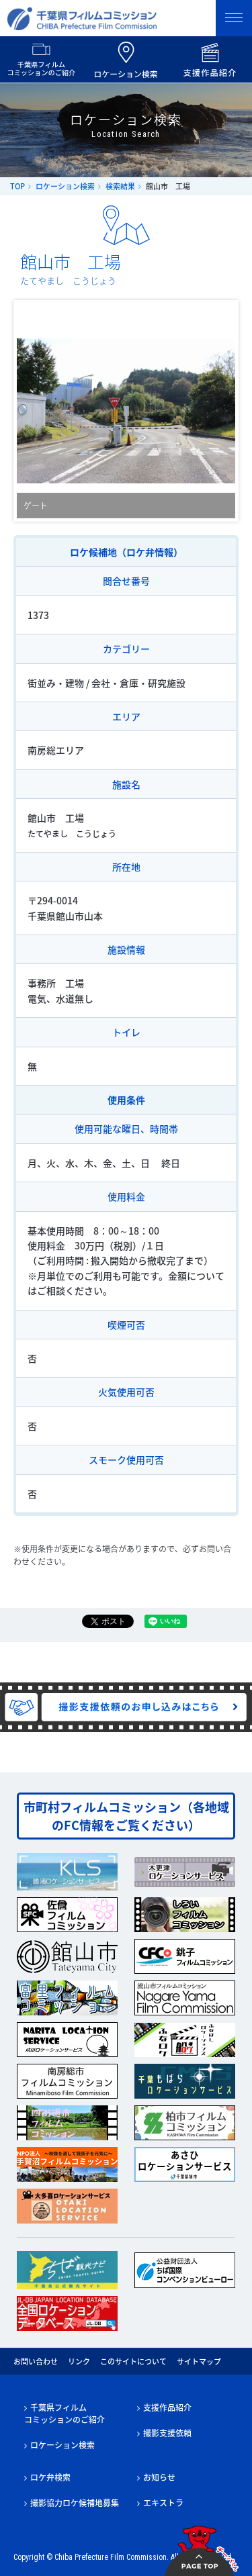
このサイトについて (133, 2361)
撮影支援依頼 (167, 2433)
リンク (79, 2361)
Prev (34, 411)
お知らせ (159, 2477)
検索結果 (120, 186)
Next (217, 411)
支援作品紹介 (167, 2407)
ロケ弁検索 (50, 2477)
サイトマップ (199, 2361)
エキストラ (163, 2503)
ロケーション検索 (65, 186)
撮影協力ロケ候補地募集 (74, 2503)
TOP (17, 186)
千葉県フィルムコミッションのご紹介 (64, 2413)
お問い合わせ (35, 2361)
